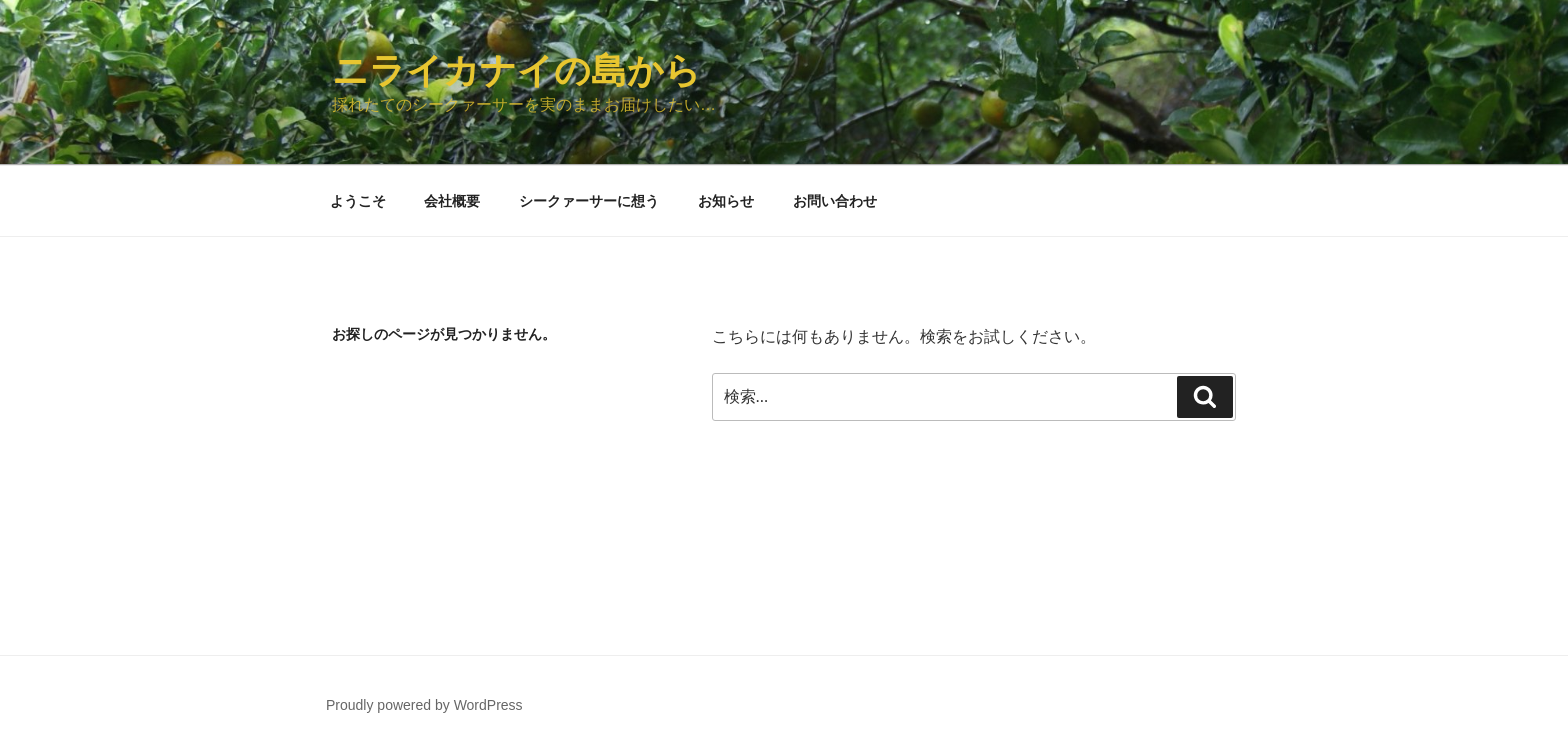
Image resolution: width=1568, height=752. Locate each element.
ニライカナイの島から (516, 70)
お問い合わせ (835, 201)
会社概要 (452, 201)
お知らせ (726, 201)
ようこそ (358, 201)
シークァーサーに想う (589, 201)
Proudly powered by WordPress (424, 705)
